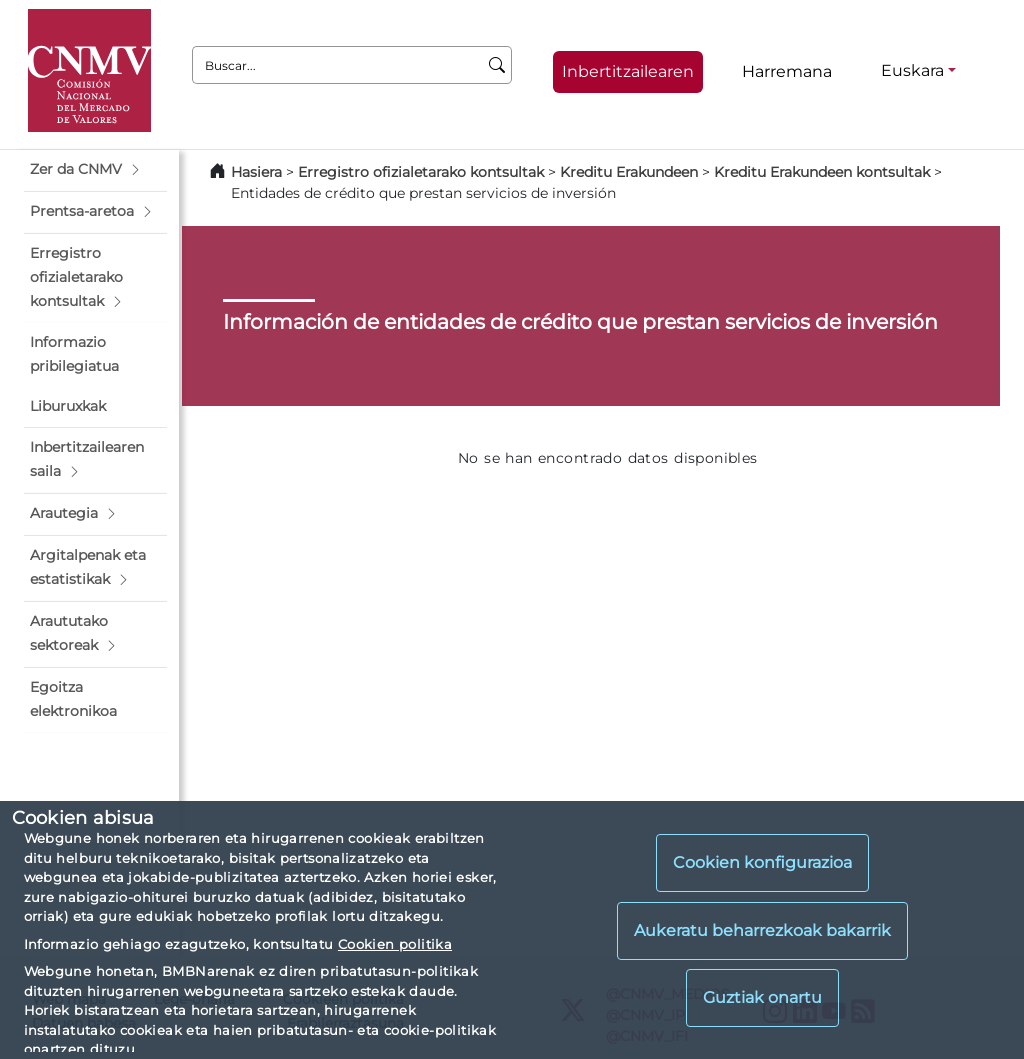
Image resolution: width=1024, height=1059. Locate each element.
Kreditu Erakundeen (629, 172)
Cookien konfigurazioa (762, 862)
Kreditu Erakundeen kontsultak (822, 172)
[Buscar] (497, 65)
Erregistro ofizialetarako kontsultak (421, 172)
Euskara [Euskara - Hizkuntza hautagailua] (912, 70)
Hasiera (256, 172)
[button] (95, 170)
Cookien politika (395, 944)
